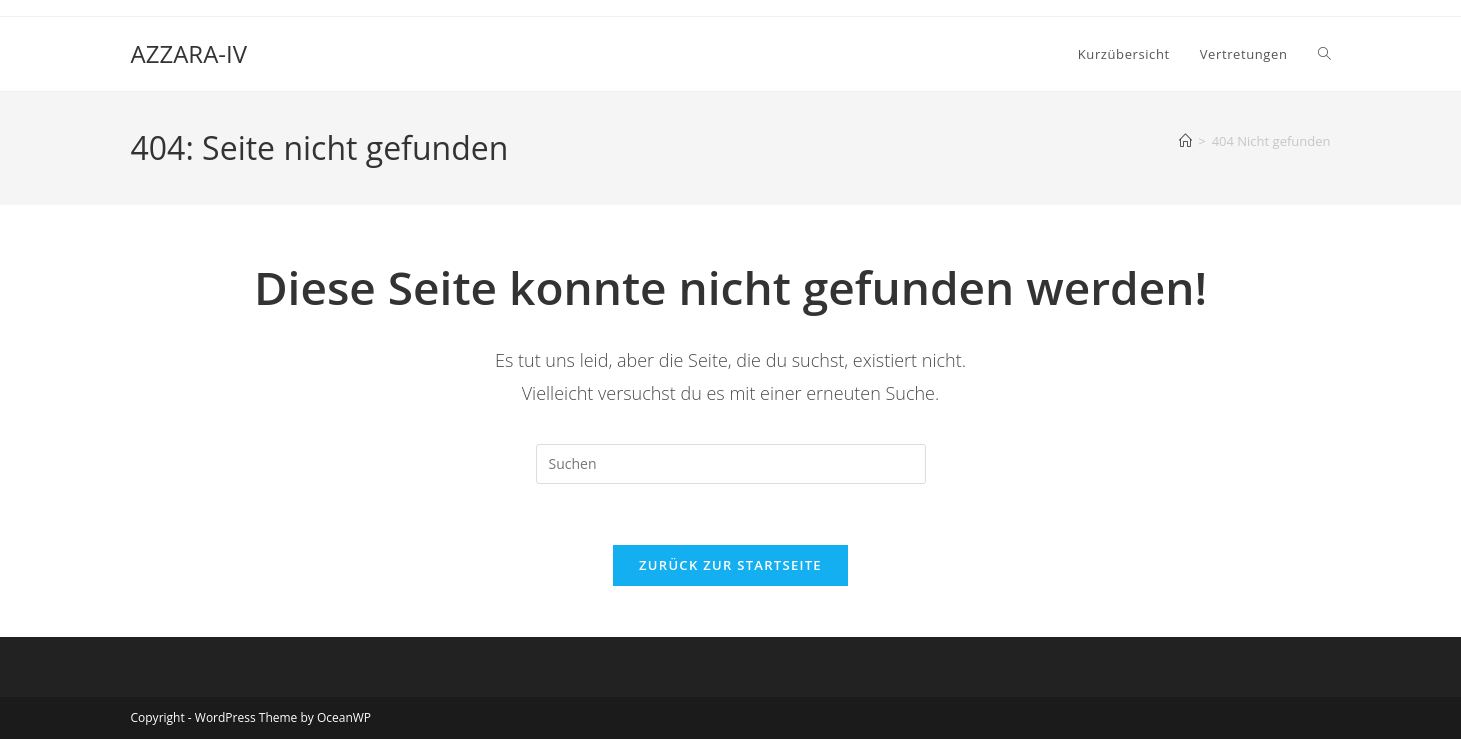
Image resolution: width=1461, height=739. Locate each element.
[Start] (1185, 141)
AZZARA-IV (189, 53)
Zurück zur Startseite (730, 565)
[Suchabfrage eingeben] (731, 464)
